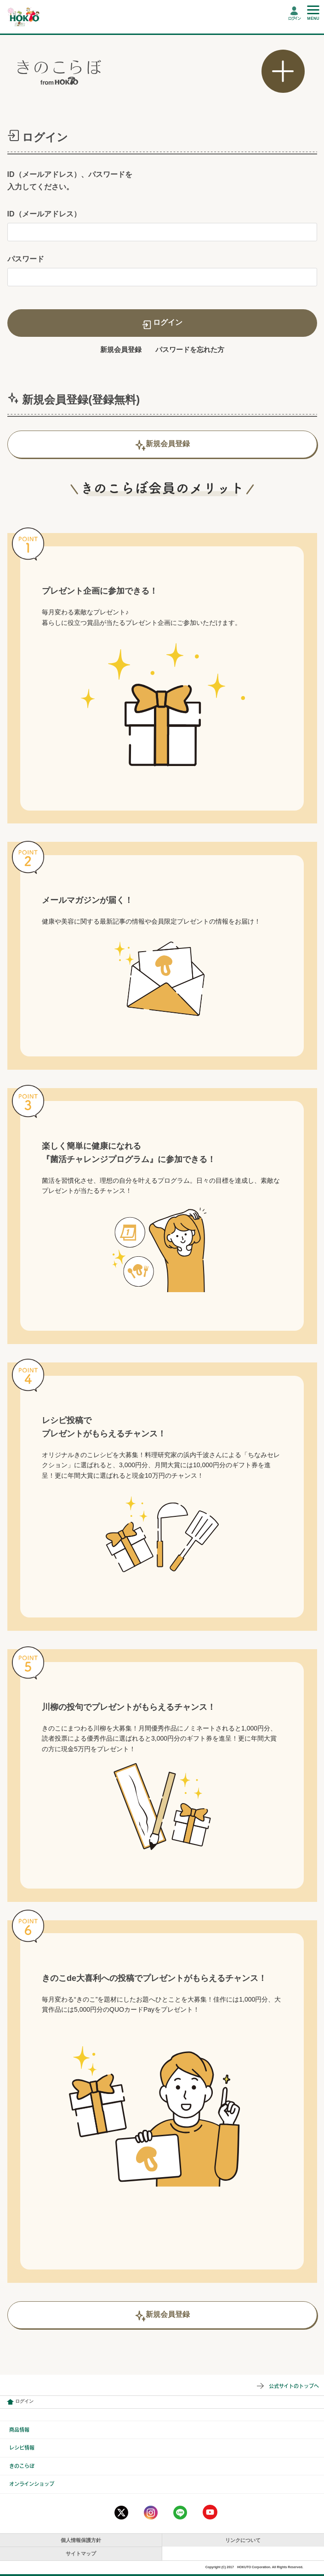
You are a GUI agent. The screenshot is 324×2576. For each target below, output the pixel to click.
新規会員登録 (121, 349)
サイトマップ (81, 2553)
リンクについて (243, 2540)
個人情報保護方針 (81, 2540)
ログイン (294, 18)
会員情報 (10, 2402)
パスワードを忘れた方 (189, 349)
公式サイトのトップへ (294, 2386)
